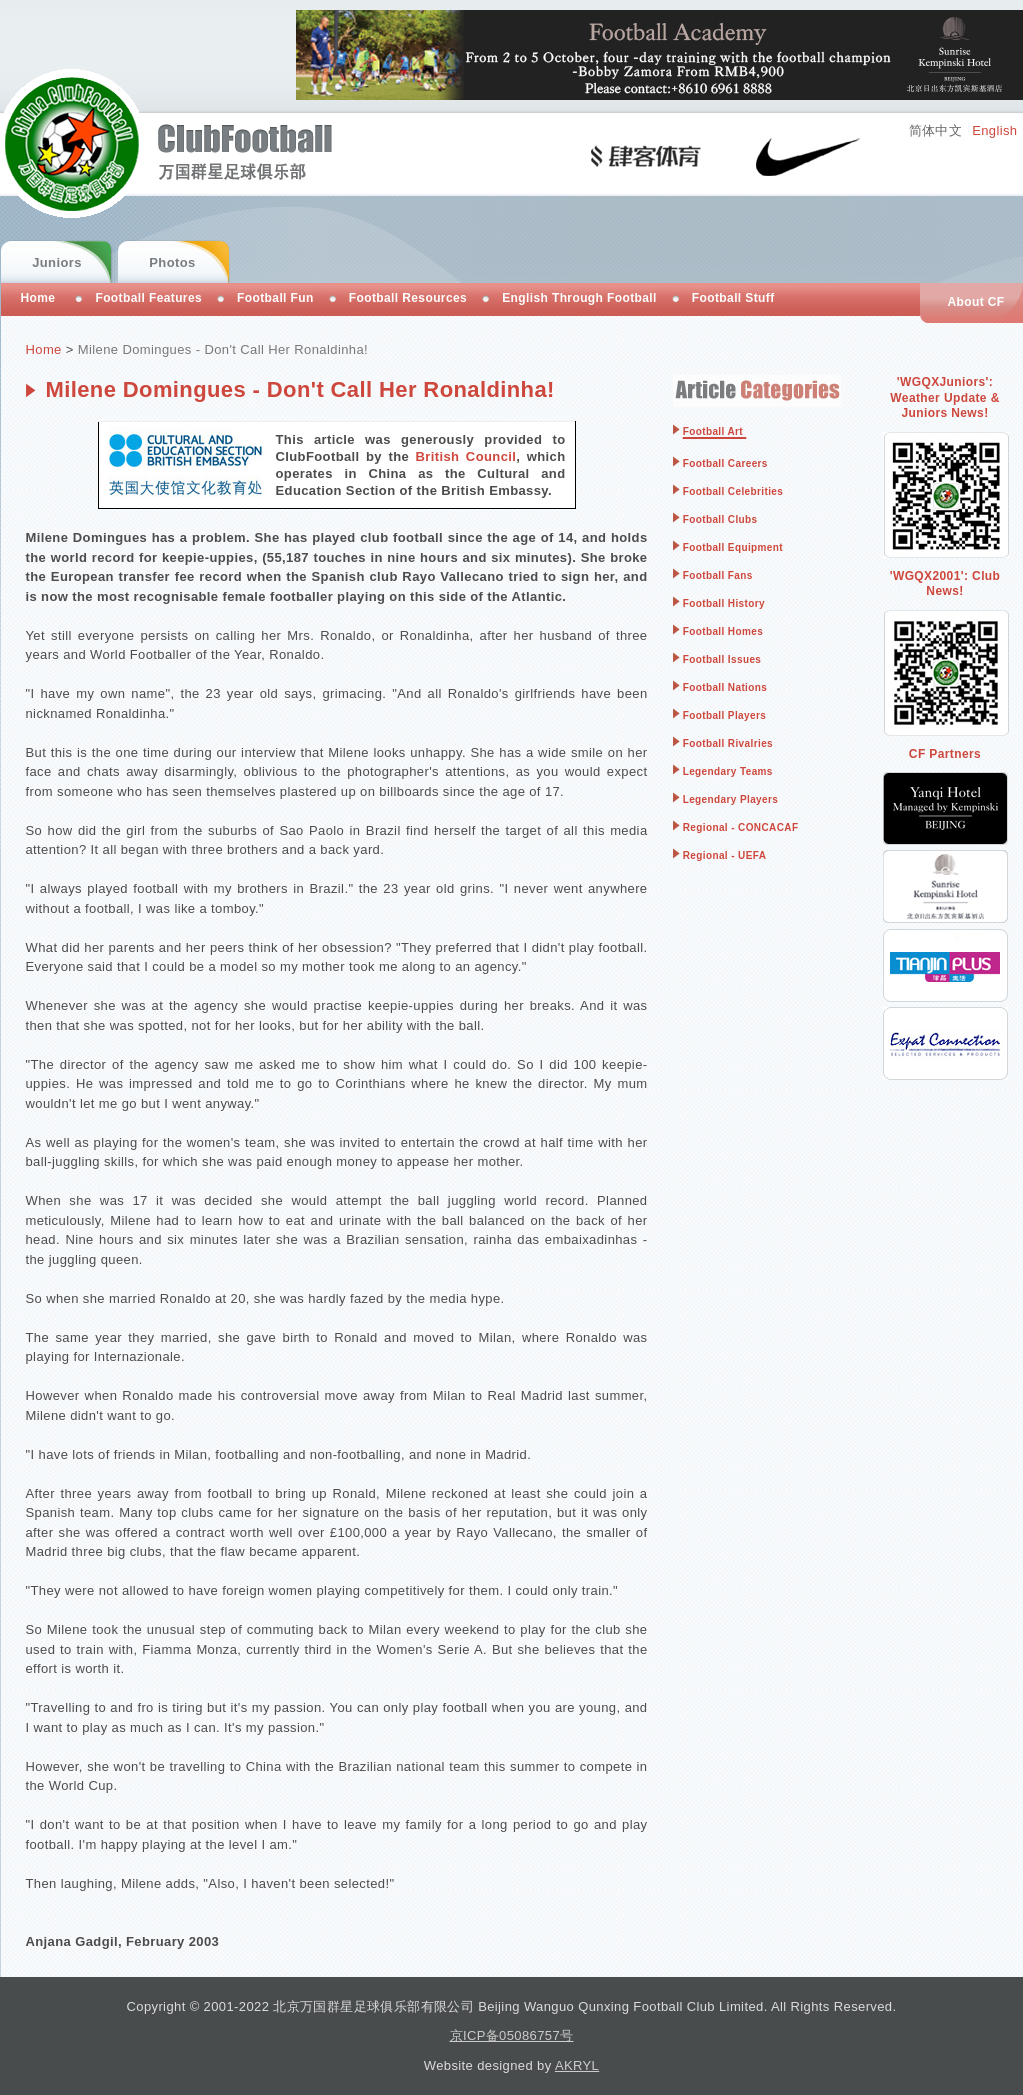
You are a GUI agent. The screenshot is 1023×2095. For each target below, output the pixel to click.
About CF (975, 302)
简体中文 (936, 130)
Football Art (713, 431)
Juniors (57, 262)
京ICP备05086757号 (512, 2035)
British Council (466, 456)
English (994, 130)
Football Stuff (733, 298)
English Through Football (579, 298)
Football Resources (408, 298)
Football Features (148, 298)
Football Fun (275, 298)
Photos (172, 262)
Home (44, 349)
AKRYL (577, 2065)
